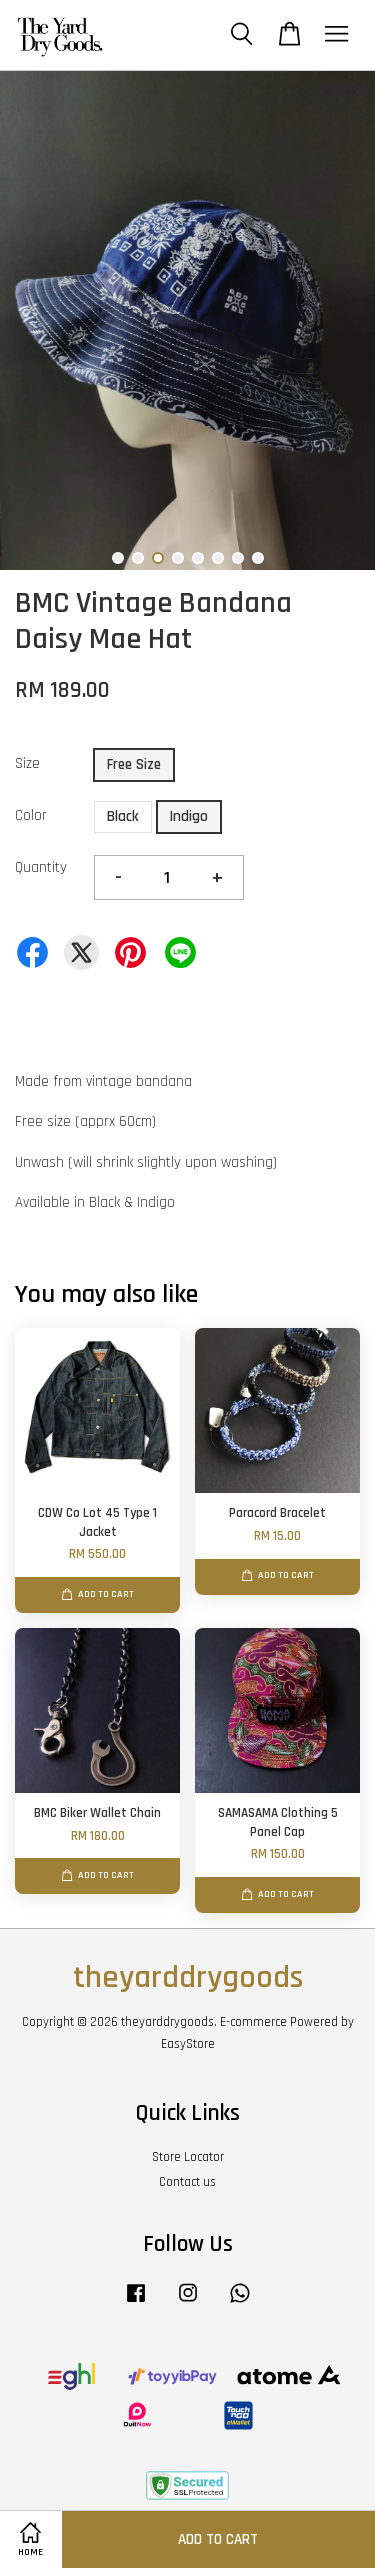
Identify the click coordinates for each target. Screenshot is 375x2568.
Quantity (41, 867)
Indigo (189, 816)
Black (123, 816)
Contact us (187, 2182)
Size (27, 763)
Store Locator (188, 2157)
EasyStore (188, 2044)
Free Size (134, 764)
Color (31, 815)
